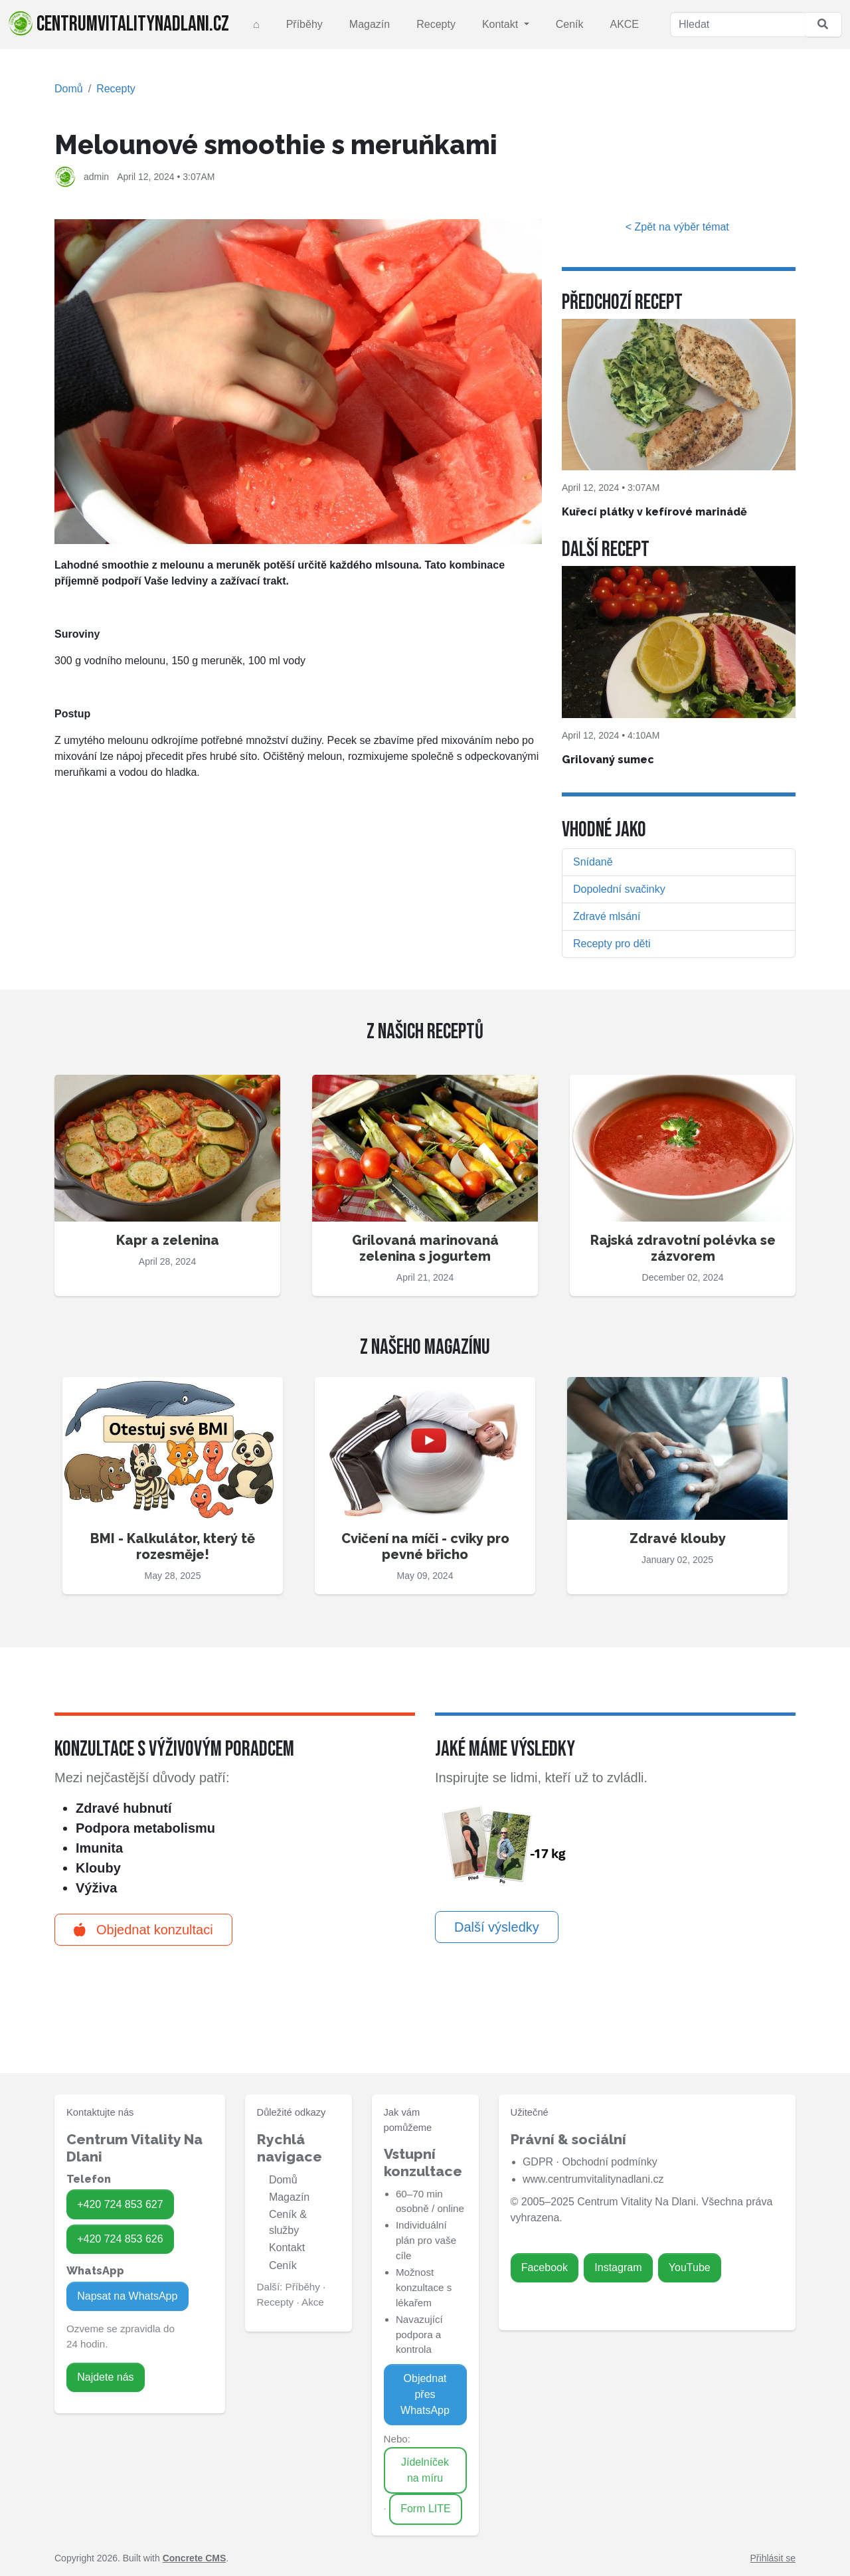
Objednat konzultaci (143, 1929)
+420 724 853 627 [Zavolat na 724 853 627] (120, 2204)
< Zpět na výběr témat (679, 226)
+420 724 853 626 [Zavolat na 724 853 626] (120, 2239)
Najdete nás (105, 2377)
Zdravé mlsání (606, 916)
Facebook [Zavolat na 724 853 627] (544, 2267)
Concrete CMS (194, 2558)
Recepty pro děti (612, 943)
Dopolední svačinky (619, 889)
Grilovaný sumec (608, 759)
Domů (68, 88)
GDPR (538, 2161)
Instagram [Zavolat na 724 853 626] (617, 2267)
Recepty (436, 24)
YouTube (690, 2267)
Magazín (369, 24)
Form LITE (425, 2508)
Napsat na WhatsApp (127, 2296)
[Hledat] (737, 24)
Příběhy (304, 24)
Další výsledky (496, 1927)
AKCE (624, 24)
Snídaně (593, 862)
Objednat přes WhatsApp (425, 2394)
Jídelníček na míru (425, 2470)
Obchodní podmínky (609, 2161)
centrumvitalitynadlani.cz (118, 24)
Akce (312, 2302)
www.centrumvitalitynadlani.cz (593, 2179)
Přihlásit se (773, 2558)
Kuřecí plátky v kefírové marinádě (654, 512)
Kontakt (501, 24)
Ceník (570, 24)
